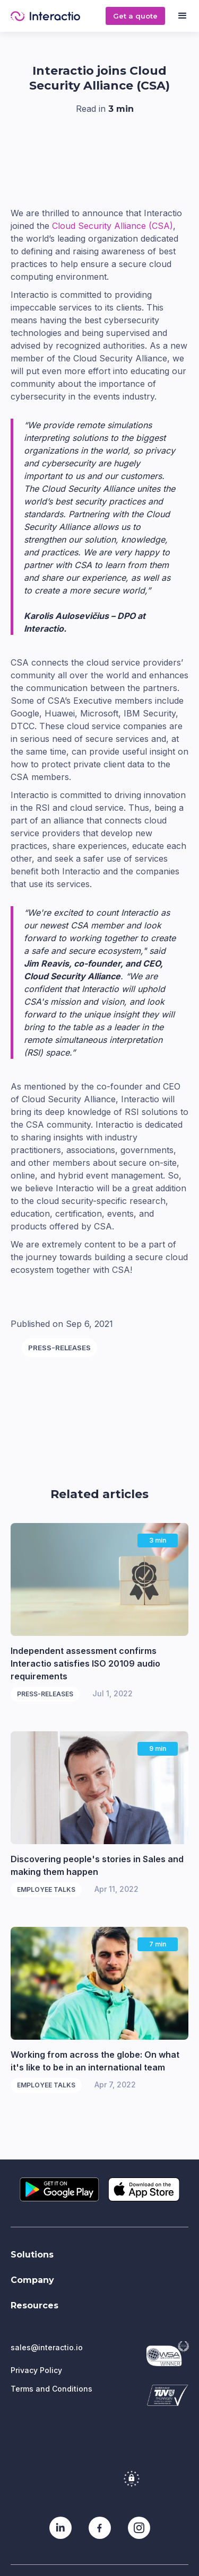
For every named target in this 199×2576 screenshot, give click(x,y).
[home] (58, 16)
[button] (182, 16)
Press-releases (59, 1348)
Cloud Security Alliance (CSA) (112, 225)
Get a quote (135, 16)
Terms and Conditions (51, 2388)
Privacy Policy (36, 2370)
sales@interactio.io (47, 2347)
